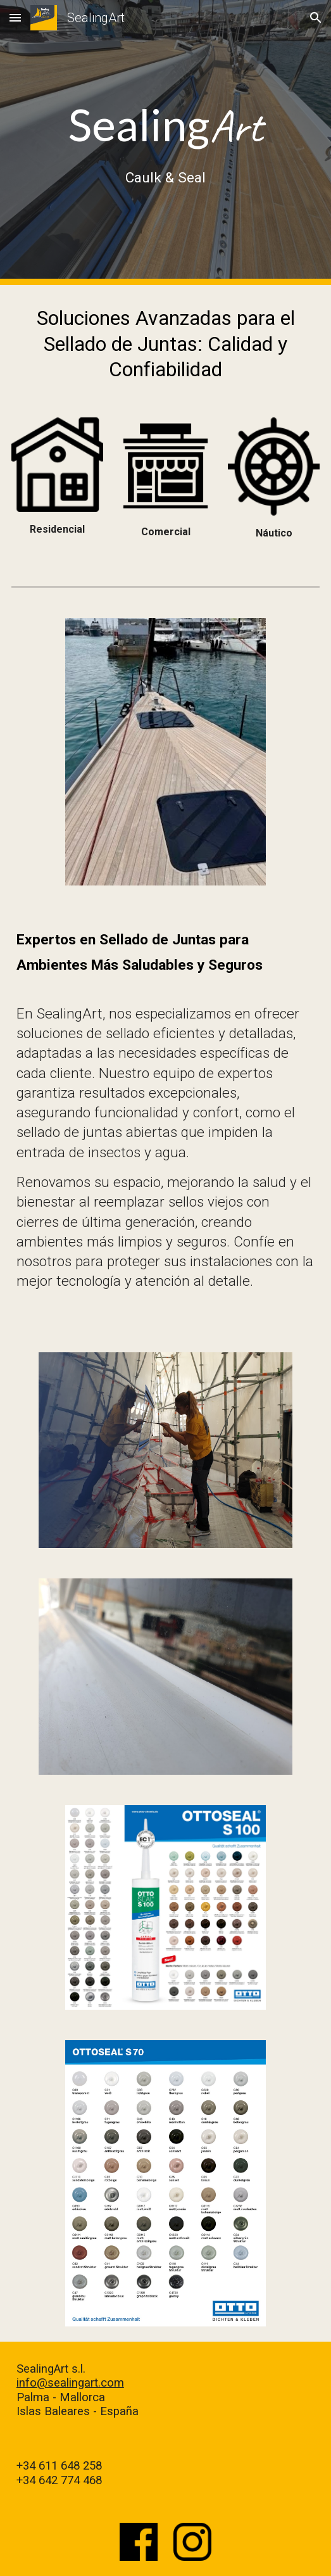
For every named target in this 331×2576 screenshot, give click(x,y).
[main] (165, 142)
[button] (15, 17)
